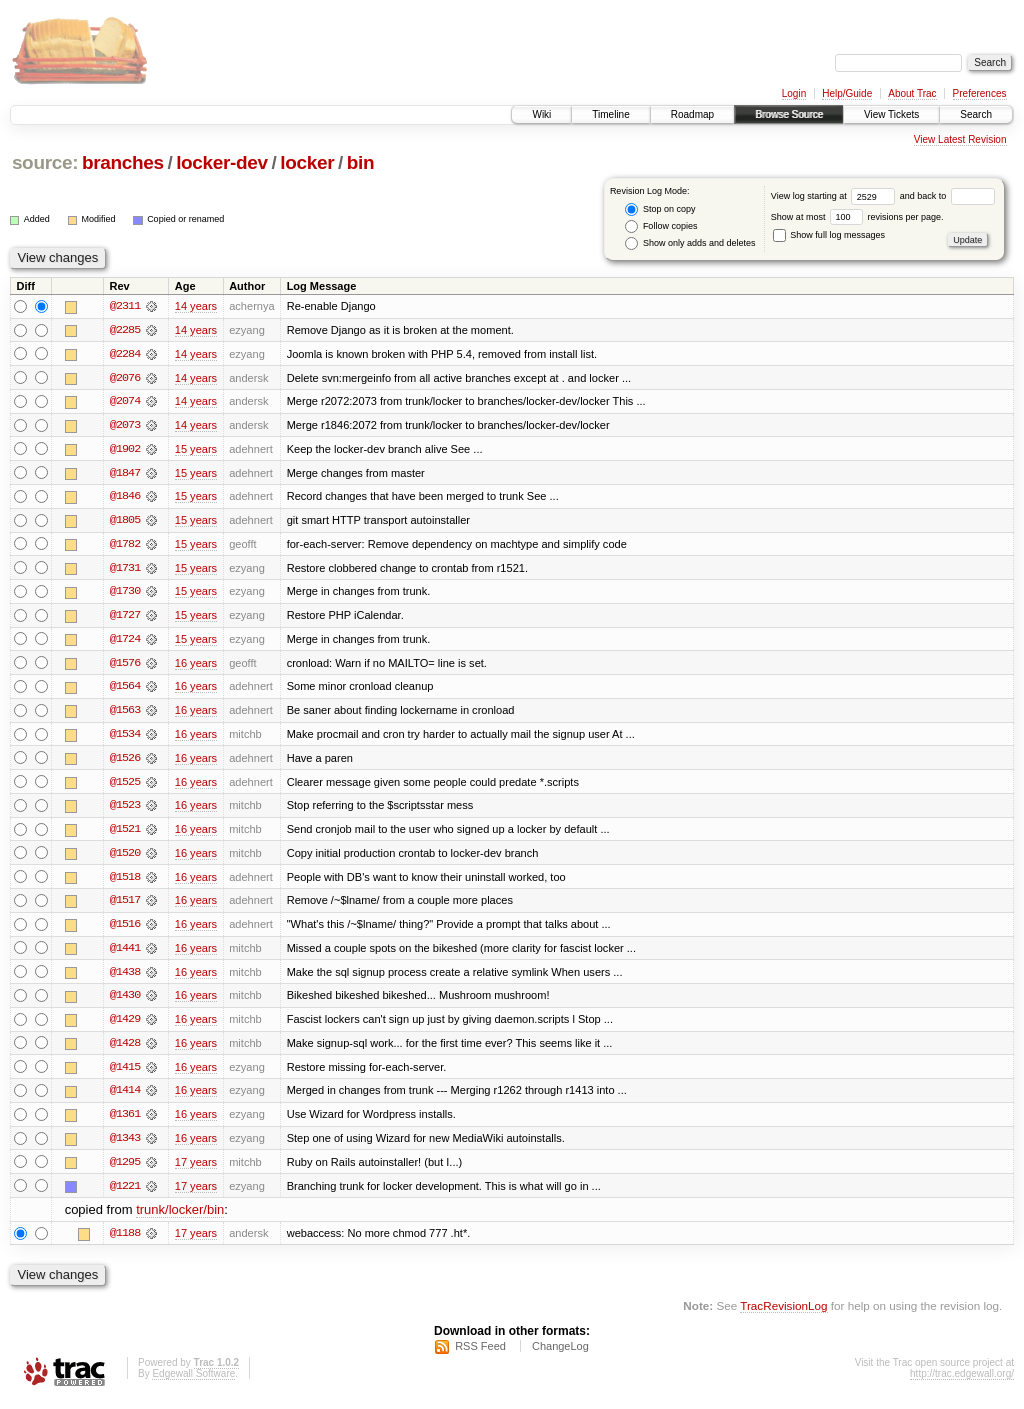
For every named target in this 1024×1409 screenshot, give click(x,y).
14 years (196, 306)
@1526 (125, 762)
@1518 (125, 882)
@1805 (125, 522)
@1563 (125, 714)
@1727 (125, 618)
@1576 (125, 666)
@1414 (125, 1098)
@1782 (125, 546)
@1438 (125, 978)
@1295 (125, 1170)
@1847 (125, 474)
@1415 (125, 1074)
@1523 (125, 810)
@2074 (125, 402)
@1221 (125, 1194)
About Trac (912, 93)
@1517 (125, 906)
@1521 (125, 834)
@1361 (125, 1122)
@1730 (125, 594)
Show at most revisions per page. (857, 217)
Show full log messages (829, 235)
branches (123, 162)
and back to (947, 196)
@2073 (125, 426)
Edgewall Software (193, 1382)
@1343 (125, 1146)
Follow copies (661, 226)
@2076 (125, 378)
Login (794, 93)
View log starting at (835, 196)
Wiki (541, 114)
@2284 (125, 354)
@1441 (125, 954)
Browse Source (789, 114)
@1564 (125, 690)
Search (976, 114)
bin (360, 162)
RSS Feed (480, 1355)
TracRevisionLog (783, 1314)
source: (45, 162)
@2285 (125, 330)
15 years (196, 450)
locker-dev (222, 162)
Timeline (610, 114)
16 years (196, 666)
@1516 (125, 930)
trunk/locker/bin (180, 1218)
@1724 (125, 642)
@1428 (125, 1050)
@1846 (125, 498)
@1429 (125, 1026)
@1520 (125, 858)
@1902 (125, 450)
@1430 (125, 1002)
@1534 (125, 738)
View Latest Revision (960, 139)
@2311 (125, 306)
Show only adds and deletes (690, 243)
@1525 (125, 786)
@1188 (125, 1242)
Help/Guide (847, 93)
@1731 (125, 570)
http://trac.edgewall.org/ (962, 1382)
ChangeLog (560, 1355)
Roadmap (692, 114)
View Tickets (891, 114)
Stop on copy (660, 209)
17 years (196, 1170)
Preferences (980, 93)
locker (307, 162)
